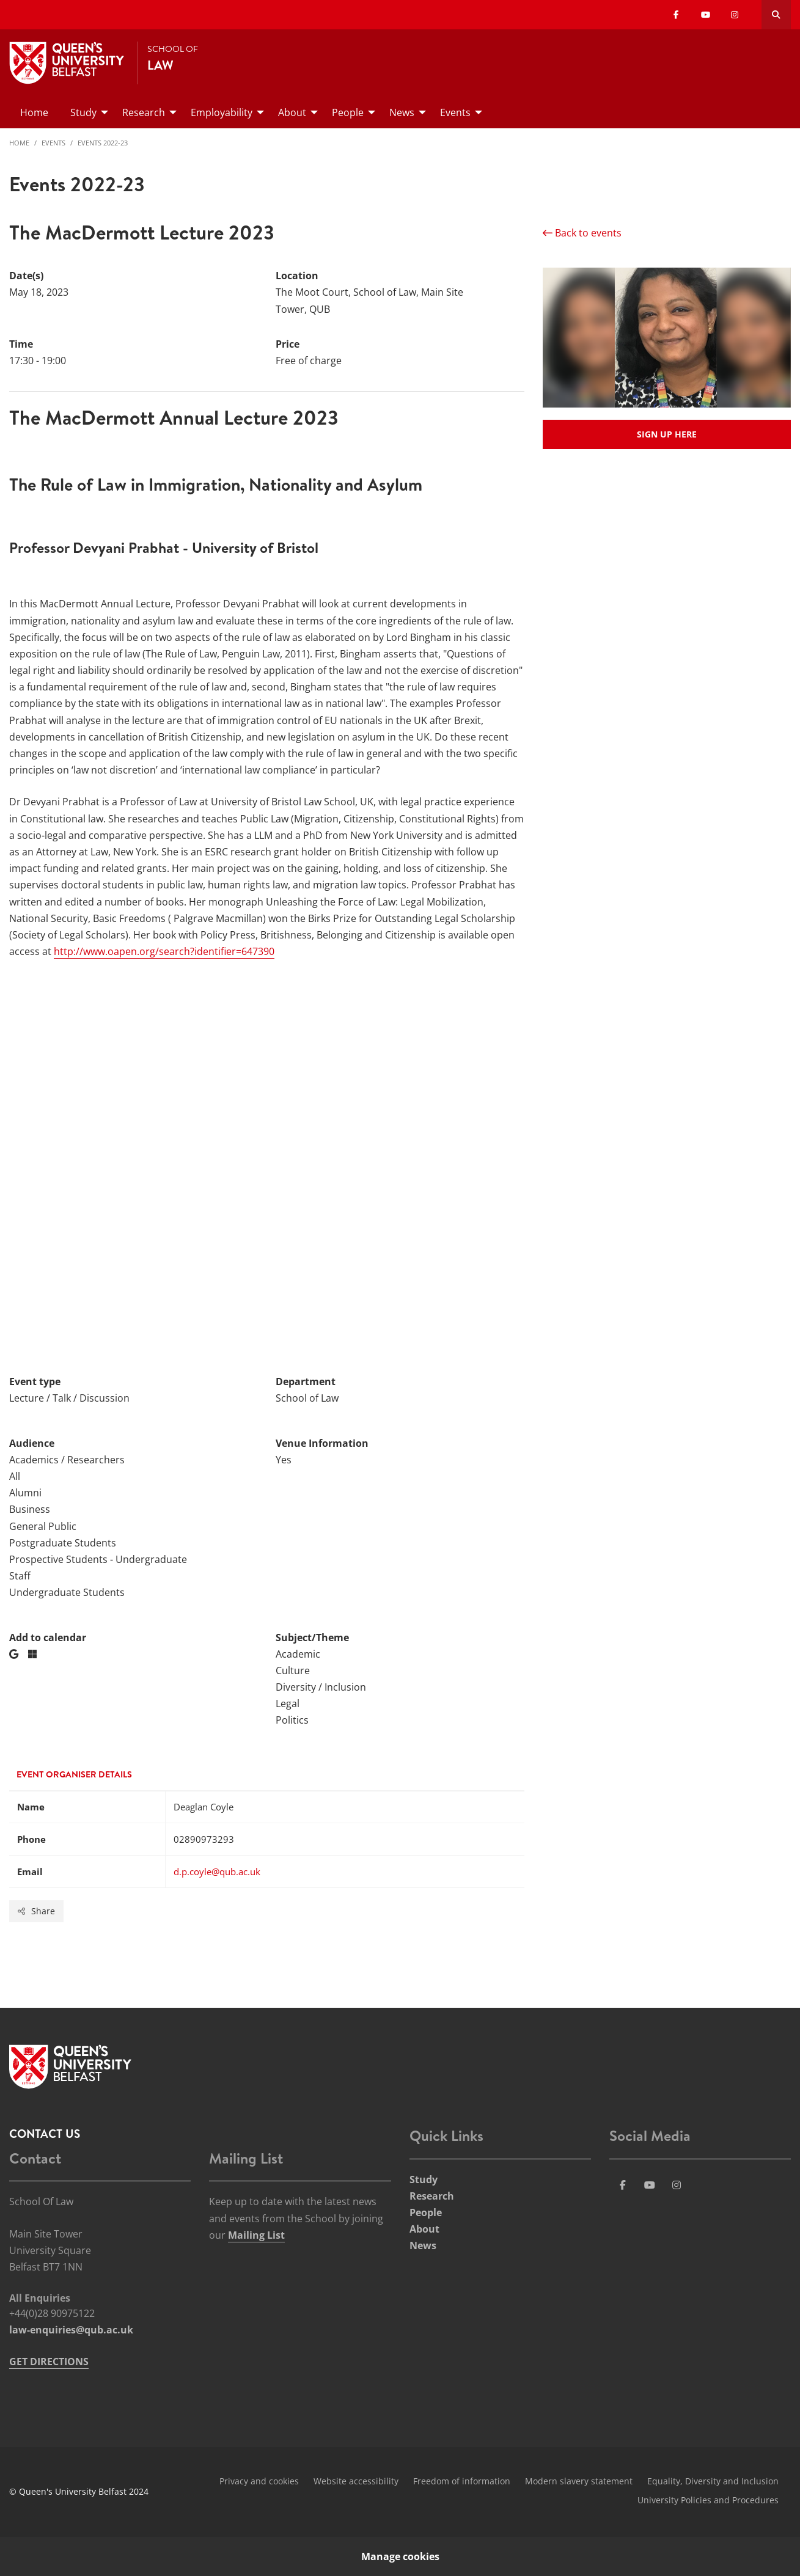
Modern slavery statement (579, 2481)
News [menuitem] (401, 112)
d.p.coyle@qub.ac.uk (217, 1871)
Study (423, 2179)
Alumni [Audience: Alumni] (25, 1492)
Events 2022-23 (103, 142)
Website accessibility (356, 2481)
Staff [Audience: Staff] (20, 1576)
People (425, 2212)
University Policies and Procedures (708, 2500)
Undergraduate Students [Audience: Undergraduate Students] (67, 1592)
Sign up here (667, 434)
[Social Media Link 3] (649, 2185)
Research (431, 2196)
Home (19, 142)
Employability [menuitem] (221, 112)
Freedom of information (461, 2481)
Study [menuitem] (83, 112)
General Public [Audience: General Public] (42, 1526)
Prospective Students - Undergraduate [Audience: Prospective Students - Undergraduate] (98, 1559)
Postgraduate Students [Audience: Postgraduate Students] (62, 1543)
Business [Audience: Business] (29, 1509)
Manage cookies (400, 2556)
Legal (287, 1703)
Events (53, 142)
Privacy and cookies (259, 2481)
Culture (293, 1670)
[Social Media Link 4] (676, 2185)
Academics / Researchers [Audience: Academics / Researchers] (67, 1459)
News (422, 2245)
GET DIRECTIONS (49, 2361)
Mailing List (256, 2235)
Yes (284, 1459)
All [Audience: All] (14, 1476)
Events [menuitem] (455, 112)
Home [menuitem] (34, 112)
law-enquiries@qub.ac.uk (71, 2329)
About (424, 2229)
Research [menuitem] (143, 112)
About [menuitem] (292, 112)
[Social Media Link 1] (622, 2185)
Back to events (582, 233)
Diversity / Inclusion (321, 1687)
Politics (292, 1720)
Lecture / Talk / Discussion (69, 1398)
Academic (298, 1654)
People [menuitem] (348, 112)
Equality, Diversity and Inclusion (713, 2481)
